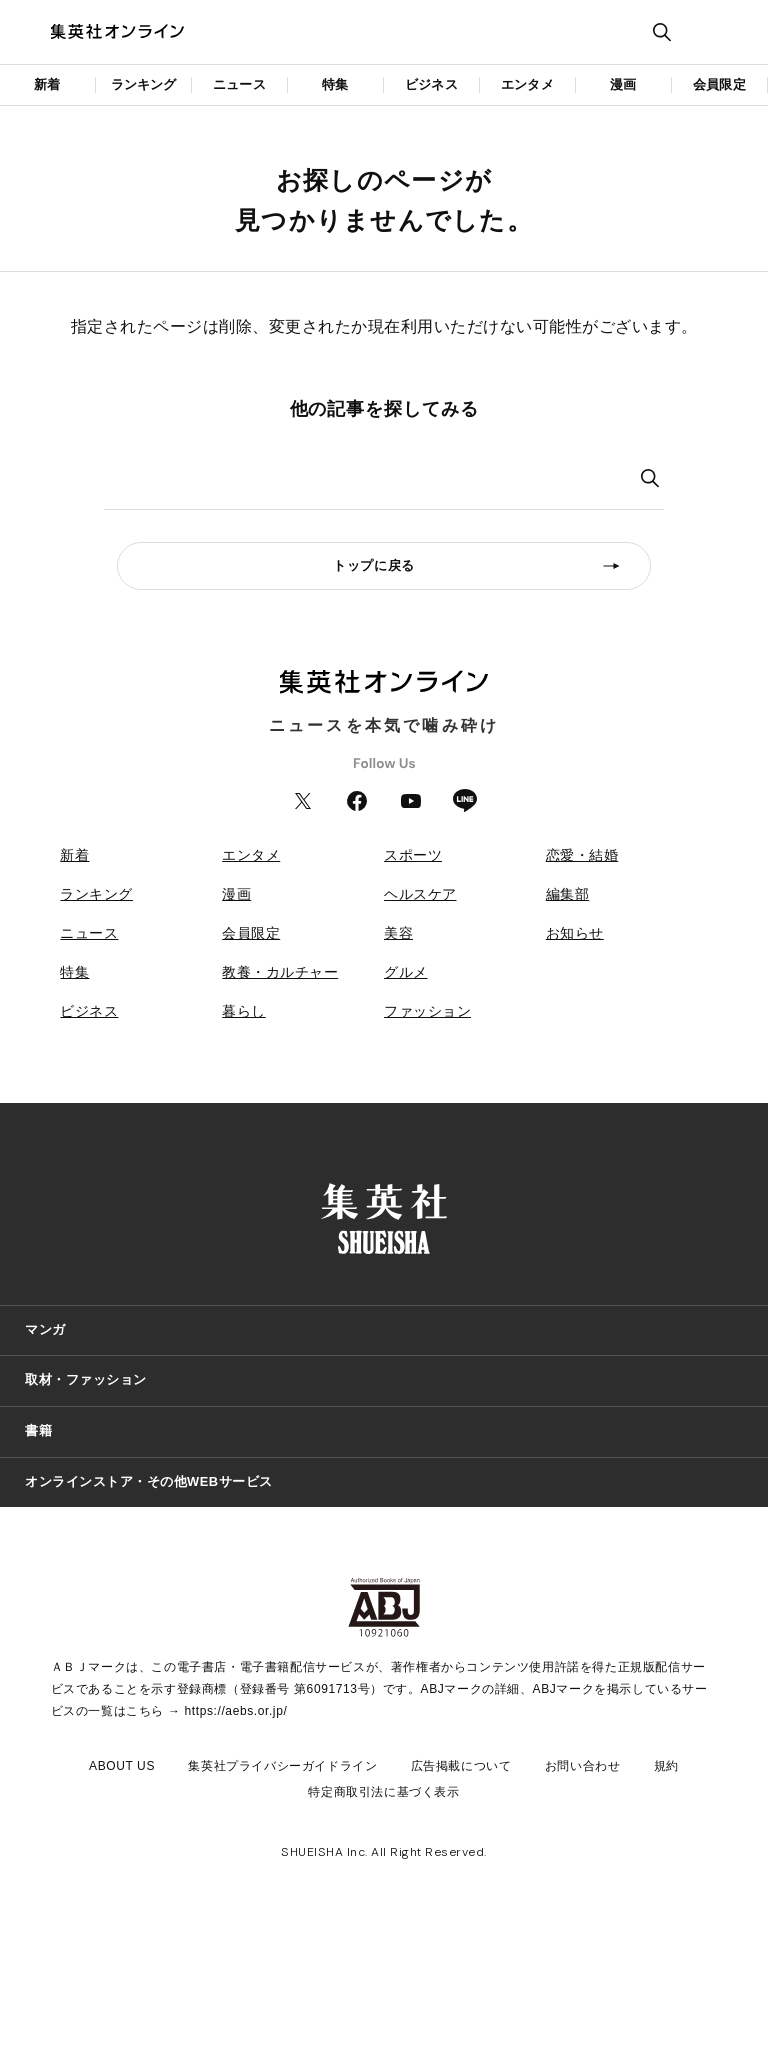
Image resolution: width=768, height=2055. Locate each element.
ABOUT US (122, 1766)
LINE (465, 801)
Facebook (357, 801)
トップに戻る (374, 565)
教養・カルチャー (280, 972)
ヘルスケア (420, 894)
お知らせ (575, 933)
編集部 (568, 894)
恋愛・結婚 (582, 855)
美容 (398, 933)
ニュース (239, 84)
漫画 (623, 84)
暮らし (244, 1011)
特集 (335, 84)
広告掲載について (461, 1766)
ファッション (427, 1011)
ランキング (144, 84)
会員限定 (719, 84)
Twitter (303, 801)
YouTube (411, 801)
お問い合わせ (583, 1766)
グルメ (406, 972)
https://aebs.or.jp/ (236, 1711)
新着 (47, 84)
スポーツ (413, 855)
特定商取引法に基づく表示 (383, 1792)
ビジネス (431, 84)
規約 (666, 1766)
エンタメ (527, 84)
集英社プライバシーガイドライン (282, 1766)
